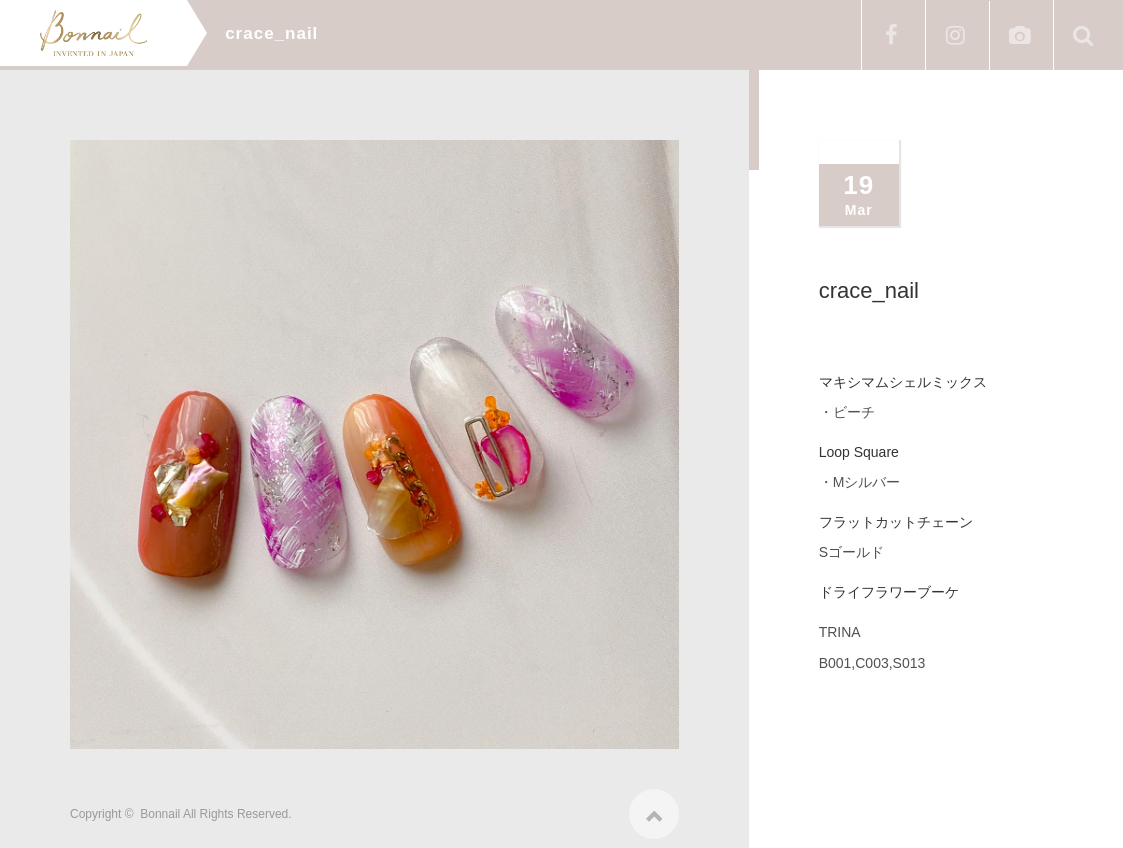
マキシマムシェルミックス (903, 382)
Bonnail (160, 808)
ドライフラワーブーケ (889, 592)
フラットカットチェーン (896, 522)
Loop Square (859, 452)
